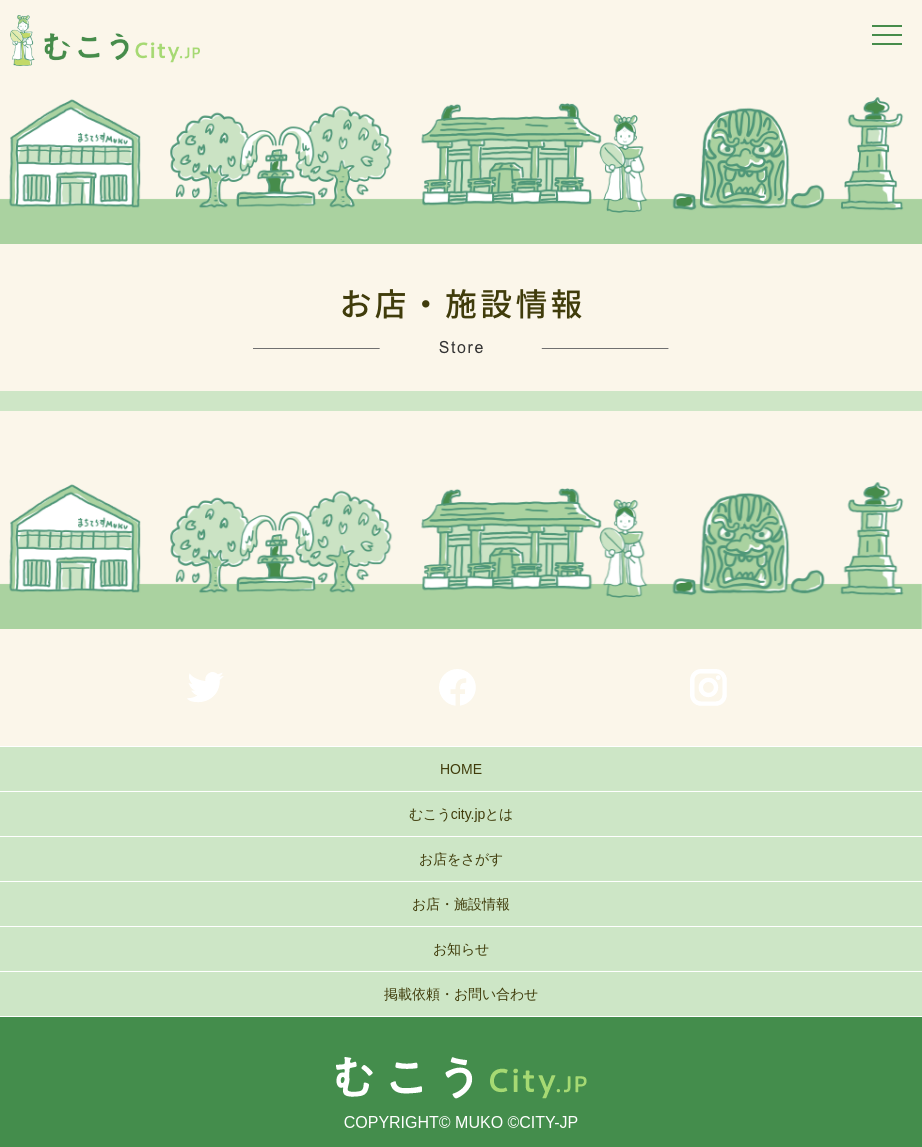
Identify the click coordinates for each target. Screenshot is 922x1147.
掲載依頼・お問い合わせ (461, 994)
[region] (461, 165)
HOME (461, 769)
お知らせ (461, 949)
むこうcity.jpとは (461, 814)
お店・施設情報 (461, 904)
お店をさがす (461, 859)
